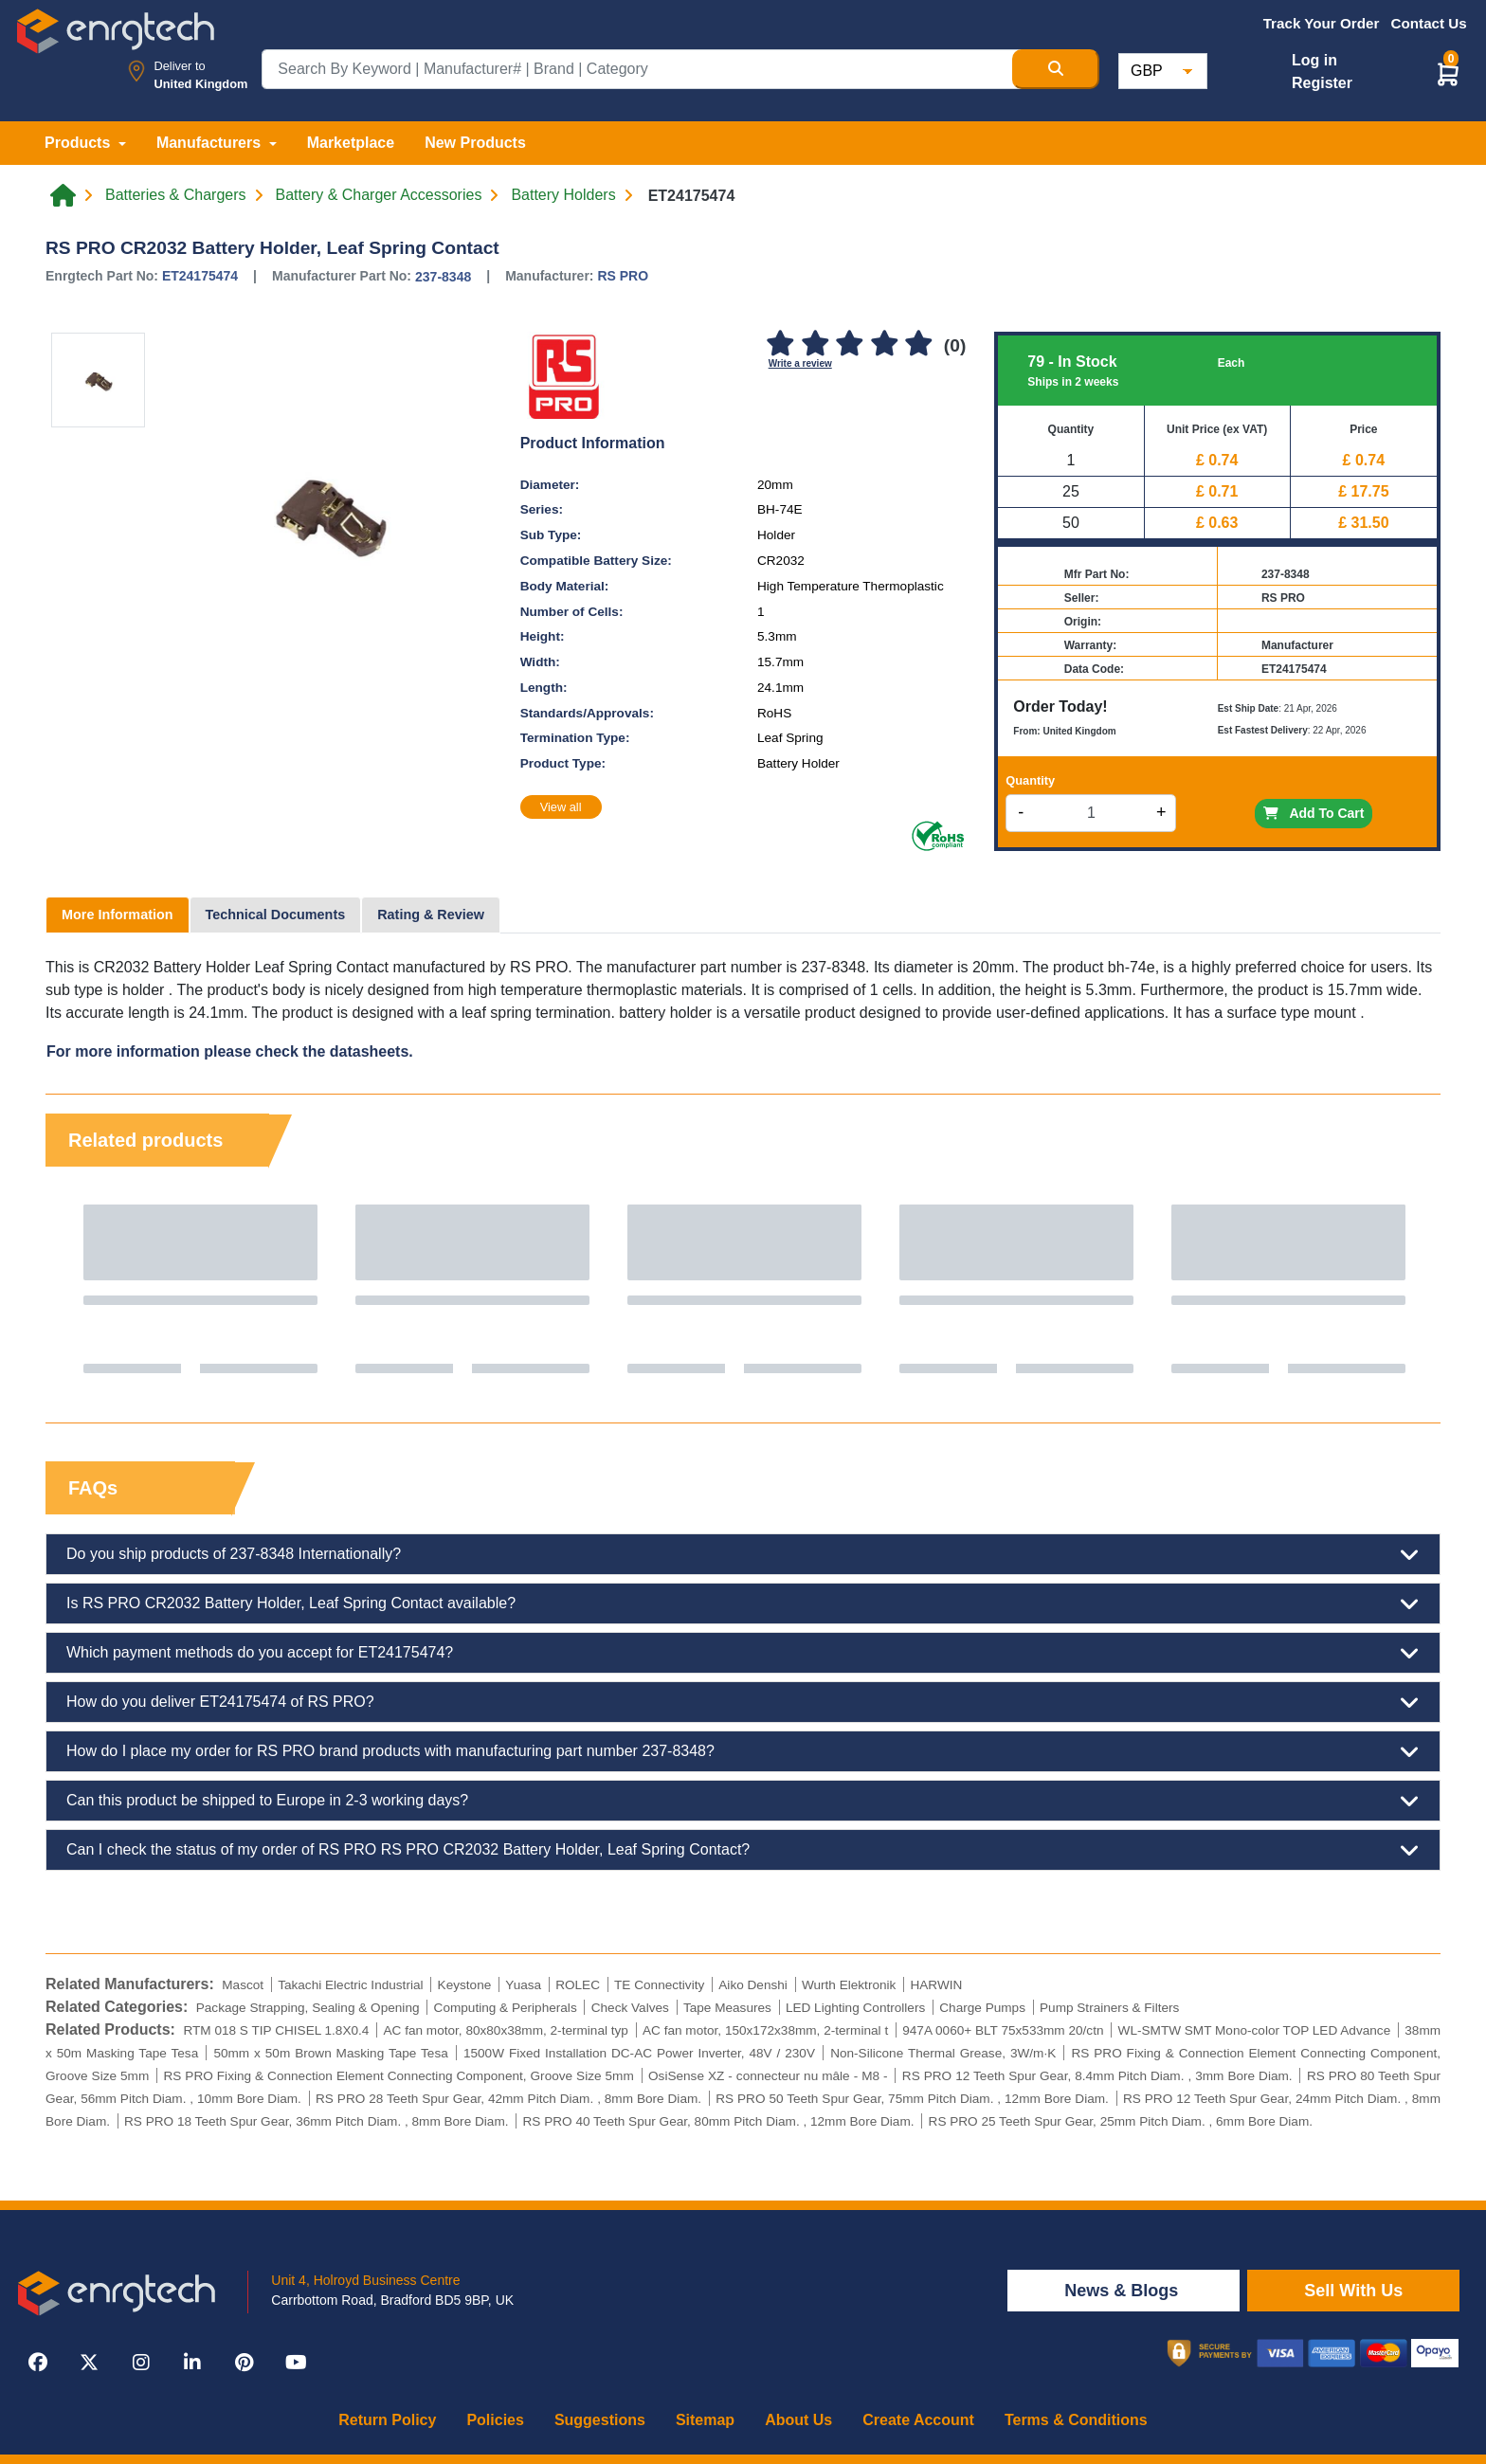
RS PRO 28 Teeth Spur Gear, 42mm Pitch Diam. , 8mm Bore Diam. (508, 2099)
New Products (475, 143)
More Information (117, 914)
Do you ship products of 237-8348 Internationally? (743, 1554)
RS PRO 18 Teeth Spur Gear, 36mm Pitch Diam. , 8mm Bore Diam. (316, 2121)
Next (1407, 1288)
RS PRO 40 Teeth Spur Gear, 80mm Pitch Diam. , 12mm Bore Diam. (719, 2121)
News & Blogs (1123, 2290)
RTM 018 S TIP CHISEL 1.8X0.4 (276, 2030)
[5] (918, 344)
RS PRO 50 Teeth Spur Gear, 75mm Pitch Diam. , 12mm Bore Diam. (912, 2099)
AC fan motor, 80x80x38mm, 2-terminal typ (505, 2030)
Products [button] (80, 143)
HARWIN (936, 1985)
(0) (955, 345)
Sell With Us (1353, 2290)
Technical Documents (276, 914)
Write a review (800, 363)
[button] (1448, 73)
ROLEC (577, 1985)
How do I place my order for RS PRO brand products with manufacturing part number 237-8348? (743, 1751)
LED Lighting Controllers (855, 2008)
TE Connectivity (659, 1985)
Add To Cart (1313, 813)
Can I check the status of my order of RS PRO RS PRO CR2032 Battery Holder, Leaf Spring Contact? (743, 1850)
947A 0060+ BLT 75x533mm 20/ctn (1002, 2030)
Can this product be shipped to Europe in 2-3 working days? (743, 1800)
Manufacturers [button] (210, 143)
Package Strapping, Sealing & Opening (308, 2008)
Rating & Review (430, 914)
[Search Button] (1055, 69)
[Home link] (63, 195)
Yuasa (523, 1985)
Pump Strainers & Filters (1109, 2008)
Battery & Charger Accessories (379, 195)
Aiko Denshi (753, 1985)
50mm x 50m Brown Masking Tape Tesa (330, 2053)
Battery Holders (563, 195)
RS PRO (622, 275)
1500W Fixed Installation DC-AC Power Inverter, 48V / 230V (639, 2053)
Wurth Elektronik (849, 1985)
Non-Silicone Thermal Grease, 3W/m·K (943, 2053)
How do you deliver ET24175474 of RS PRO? (743, 1702)
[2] (815, 344)
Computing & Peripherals (505, 2008)
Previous (78, 1288)
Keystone (465, 1985)
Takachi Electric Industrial (350, 1985)
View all (561, 807)
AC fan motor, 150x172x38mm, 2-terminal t (765, 2030)
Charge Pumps (982, 2008)
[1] (781, 344)
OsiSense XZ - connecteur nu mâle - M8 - (768, 2076)
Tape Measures (727, 2008)
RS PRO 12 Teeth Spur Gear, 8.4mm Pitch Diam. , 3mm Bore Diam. (1097, 2076)
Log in (1314, 60)
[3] (850, 344)
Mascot (242, 1985)
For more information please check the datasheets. (229, 1051)
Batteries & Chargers (175, 195)
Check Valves (630, 2008)
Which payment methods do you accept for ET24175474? (743, 1652)
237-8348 (443, 276)
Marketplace (351, 143)
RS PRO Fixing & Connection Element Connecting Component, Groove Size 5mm (398, 2076)
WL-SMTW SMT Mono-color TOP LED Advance (1254, 2030)
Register (1322, 83)
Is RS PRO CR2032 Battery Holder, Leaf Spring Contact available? (743, 1603)
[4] (884, 344)
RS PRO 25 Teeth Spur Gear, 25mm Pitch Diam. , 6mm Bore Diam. (1121, 2121)
